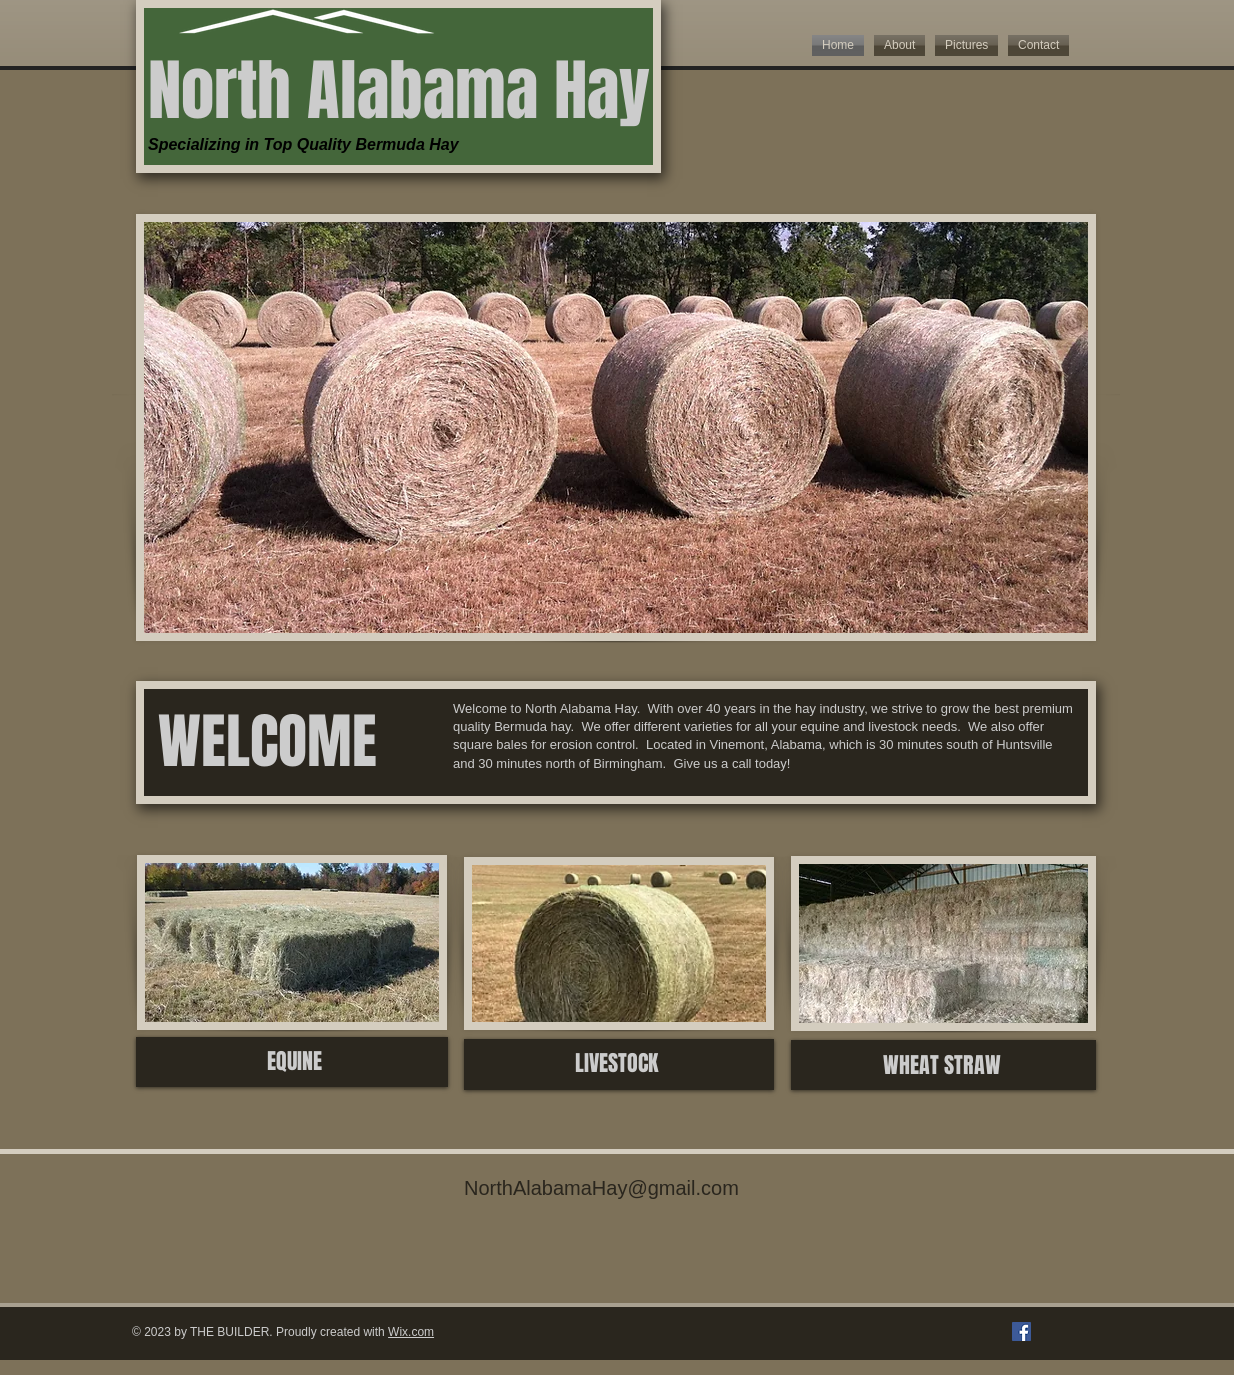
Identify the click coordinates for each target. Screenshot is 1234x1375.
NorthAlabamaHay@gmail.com (601, 1188)
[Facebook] (1021, 1331)
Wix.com (411, 1332)
